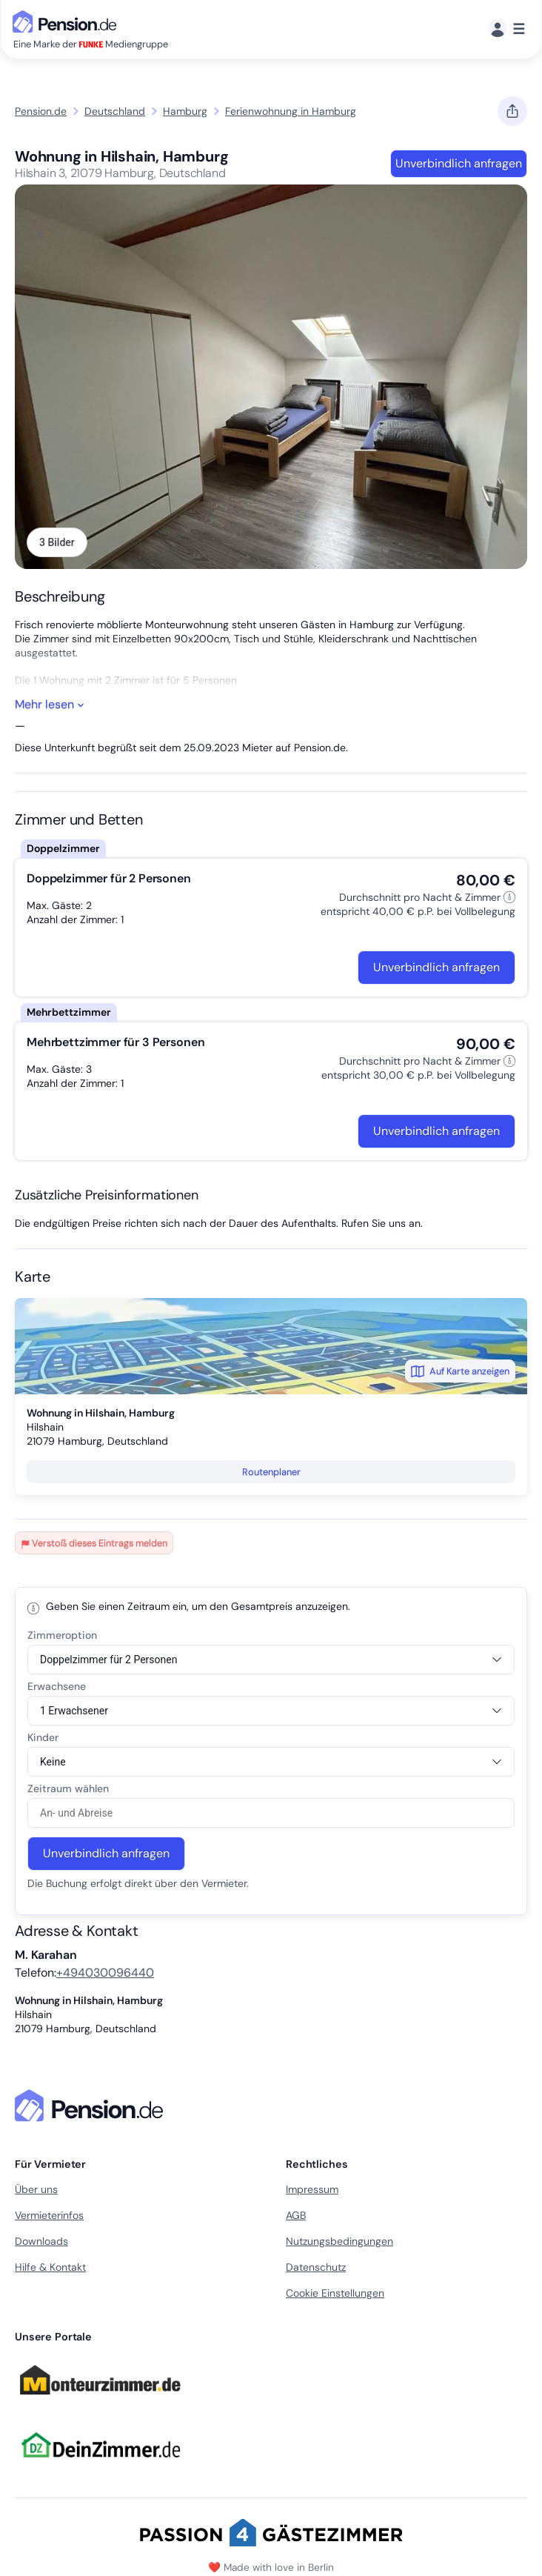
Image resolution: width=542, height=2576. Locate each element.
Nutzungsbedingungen (339, 2241)
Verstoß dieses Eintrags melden (94, 1543)
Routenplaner (271, 1471)
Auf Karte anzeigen (460, 1371)
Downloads (41, 2241)
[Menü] (506, 29)
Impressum (312, 2189)
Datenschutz (316, 2267)
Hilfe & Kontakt (50, 2267)
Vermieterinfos (49, 2215)
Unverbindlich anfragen (458, 163)
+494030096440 (105, 1972)
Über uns (36, 2189)
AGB (296, 2215)
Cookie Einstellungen (335, 2293)
